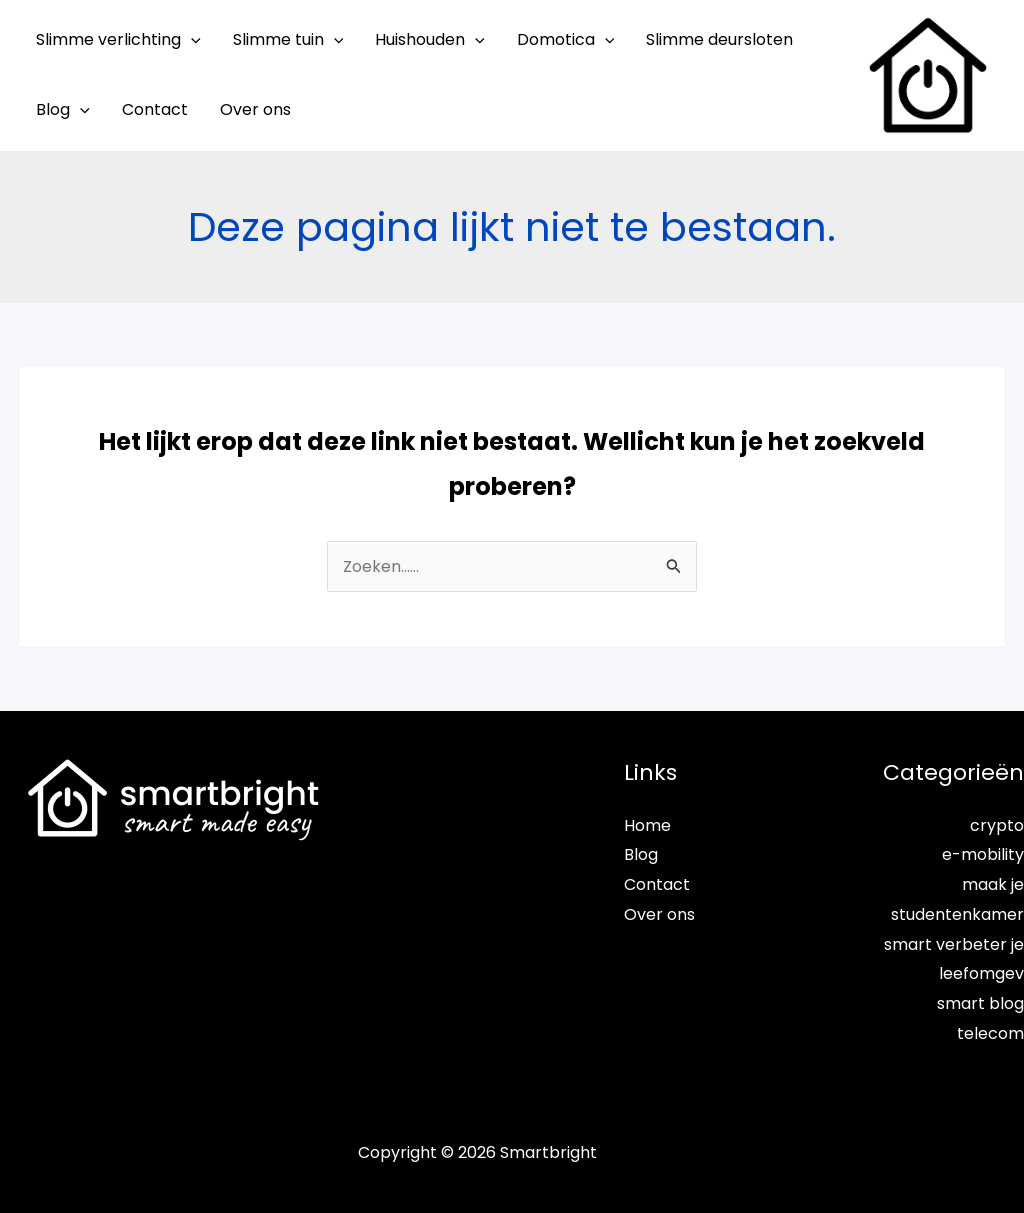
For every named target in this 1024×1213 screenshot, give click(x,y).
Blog (641, 854)
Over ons (659, 914)
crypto (997, 825)
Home (647, 825)
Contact (657, 884)
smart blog (980, 1003)
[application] (191, 40)
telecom (990, 1033)
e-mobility (983, 854)
